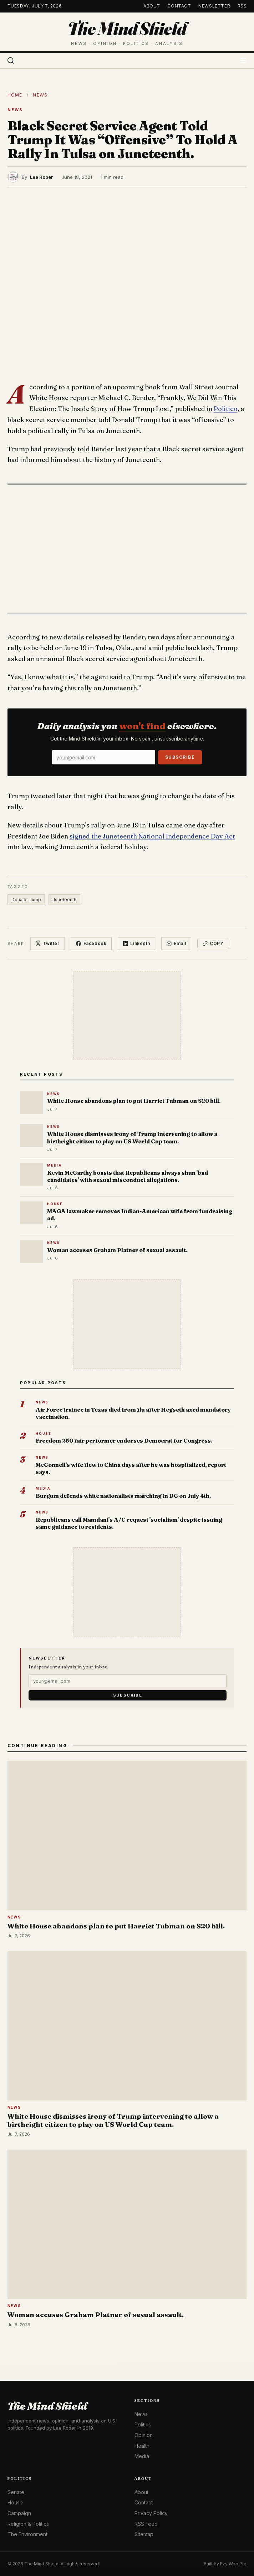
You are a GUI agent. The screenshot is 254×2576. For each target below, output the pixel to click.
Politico (226, 409)
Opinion (143, 2435)
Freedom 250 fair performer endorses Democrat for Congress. (124, 1440)
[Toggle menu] (243, 60)
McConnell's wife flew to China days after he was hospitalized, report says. (131, 1468)
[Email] (103, 757)
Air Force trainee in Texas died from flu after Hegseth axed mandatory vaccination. (133, 1413)
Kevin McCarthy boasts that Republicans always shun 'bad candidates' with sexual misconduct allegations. (127, 1176)
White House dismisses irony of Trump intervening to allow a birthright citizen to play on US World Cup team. (132, 1137)
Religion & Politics (28, 2524)
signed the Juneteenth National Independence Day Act (152, 836)
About (151, 6)
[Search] (11, 60)
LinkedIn (136, 943)
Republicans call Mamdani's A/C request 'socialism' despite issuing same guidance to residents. (129, 1523)
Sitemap (143, 2534)
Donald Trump (26, 899)
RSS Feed (146, 2524)
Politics (142, 2424)
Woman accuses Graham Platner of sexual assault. (117, 1250)
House (15, 2502)
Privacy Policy (151, 2513)
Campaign (19, 2513)
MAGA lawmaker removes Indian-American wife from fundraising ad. (139, 1215)
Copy (213, 943)
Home (14, 95)
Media (141, 2456)
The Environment (27, 2534)
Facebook (91, 943)
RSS (242, 6)
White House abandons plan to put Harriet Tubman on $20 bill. (133, 1100)
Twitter (48, 943)
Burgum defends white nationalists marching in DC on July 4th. (123, 1495)
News (40, 95)
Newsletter (214, 6)
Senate (15, 2492)
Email (176, 943)
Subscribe (180, 757)
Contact (179, 6)
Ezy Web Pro (233, 2563)
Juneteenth (64, 899)
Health (141, 2446)
